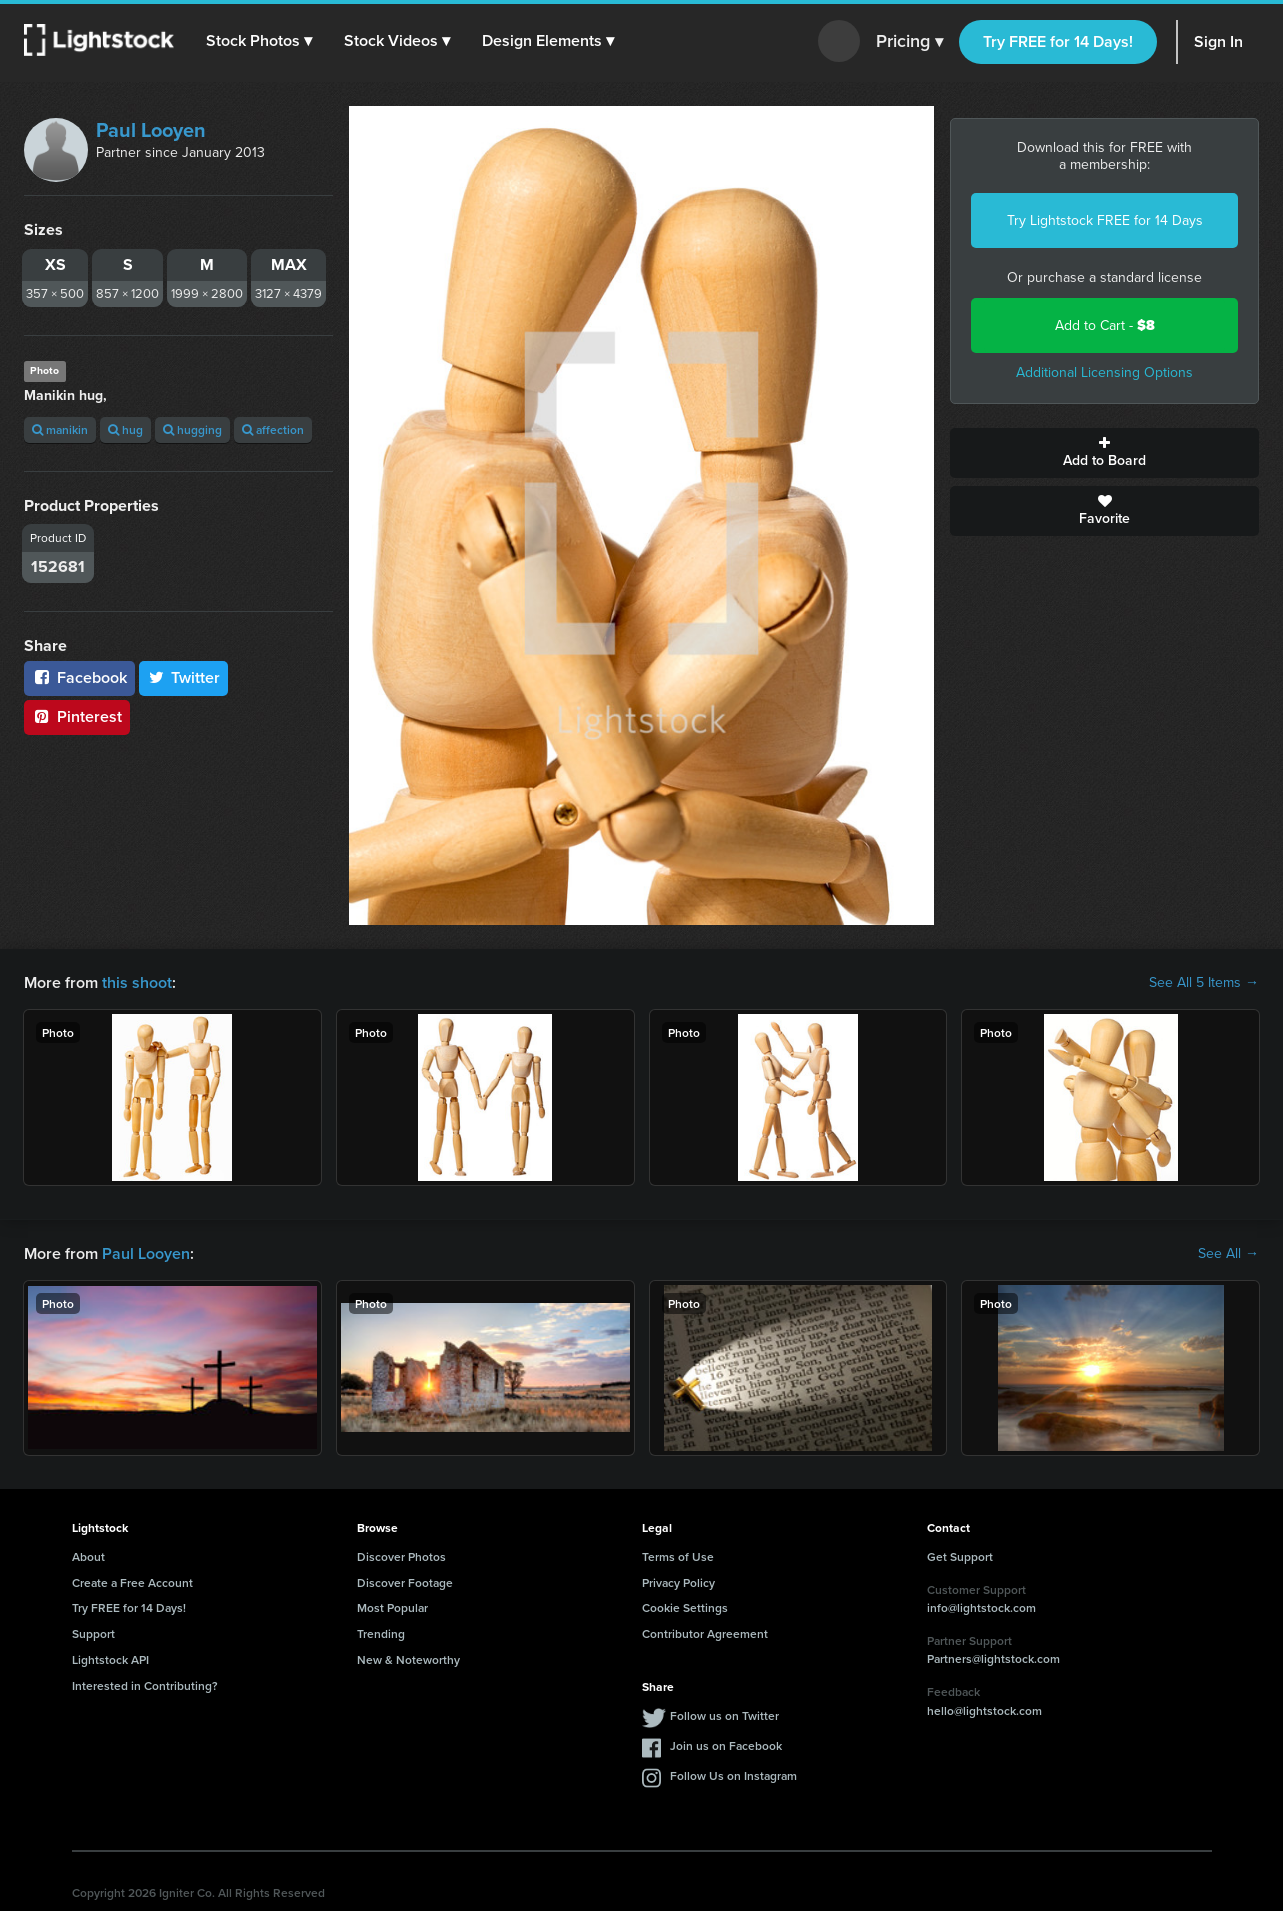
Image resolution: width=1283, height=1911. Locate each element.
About (88, 1556)
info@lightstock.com (981, 1607)
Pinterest (77, 716)
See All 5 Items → (1204, 983)
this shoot (137, 982)
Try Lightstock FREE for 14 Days (1105, 220)
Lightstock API (110, 1659)
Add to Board (1104, 453)
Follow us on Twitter (724, 1715)
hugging (192, 429)
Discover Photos (401, 1556)
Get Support (960, 1556)
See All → (1228, 1254)
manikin (60, 429)
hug (125, 429)
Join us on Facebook (726, 1745)
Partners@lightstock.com (993, 1658)
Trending (381, 1633)
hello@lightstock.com (984, 1710)
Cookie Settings (685, 1607)
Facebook (79, 677)
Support (93, 1633)
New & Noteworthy (408, 1659)
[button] (259, 41)
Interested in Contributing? (145, 1685)
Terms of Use (678, 1556)
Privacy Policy (678, 1582)
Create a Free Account (132, 1582)
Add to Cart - (1105, 325)
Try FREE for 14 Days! (1058, 41)
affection (273, 429)
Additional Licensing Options (1104, 372)
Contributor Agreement (705, 1633)
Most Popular (392, 1607)
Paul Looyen (151, 130)
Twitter (184, 677)
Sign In (1218, 41)
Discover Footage (405, 1582)
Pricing (909, 42)
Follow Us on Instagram (733, 1775)
